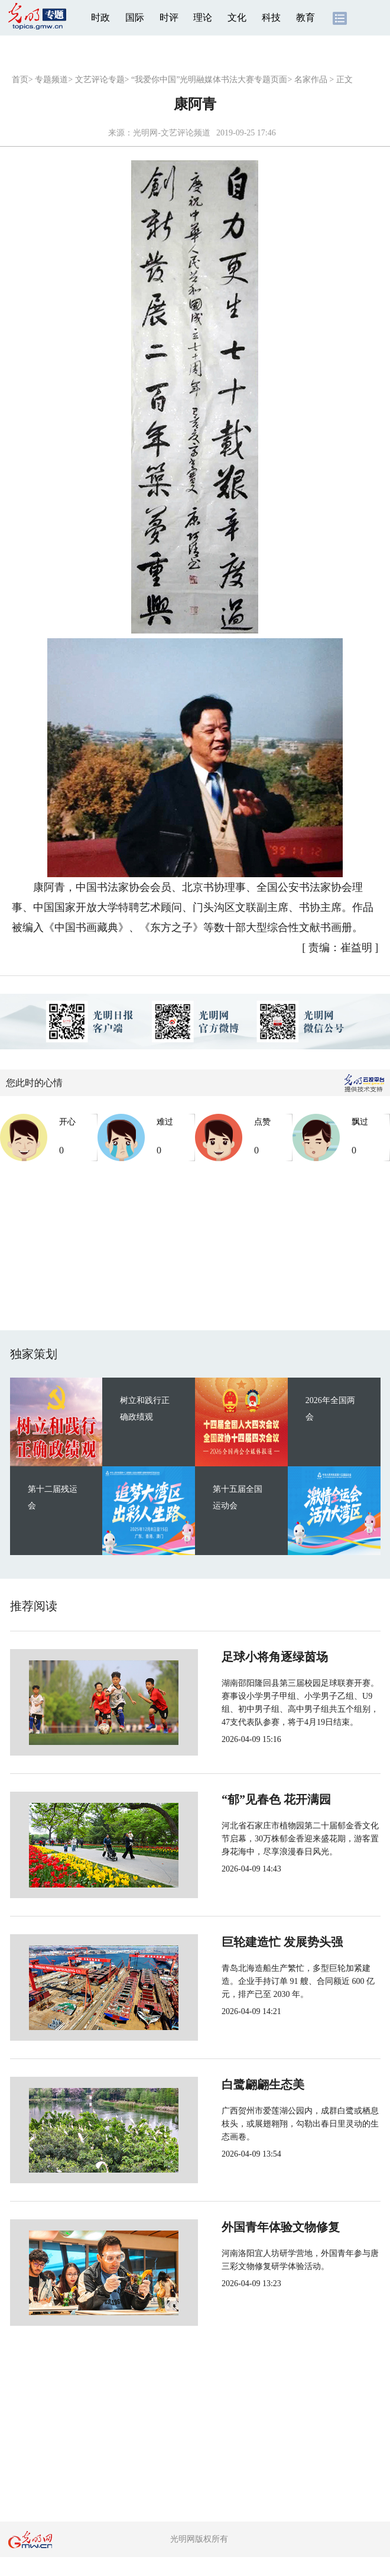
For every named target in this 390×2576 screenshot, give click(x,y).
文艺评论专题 (100, 79)
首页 (20, 79)
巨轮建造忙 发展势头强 (243, 1941)
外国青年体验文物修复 (242, 2227)
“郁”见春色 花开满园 (237, 1799)
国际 (134, 17)
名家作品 (310, 79)
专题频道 (51, 79)
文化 (237, 17)
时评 (169, 17)
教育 (305, 17)
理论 (202, 17)
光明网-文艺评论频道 (171, 132)
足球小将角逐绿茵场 (236, 1656)
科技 (271, 17)
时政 (100, 17)
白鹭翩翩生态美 (224, 2084)
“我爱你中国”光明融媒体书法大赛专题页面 (209, 79)
